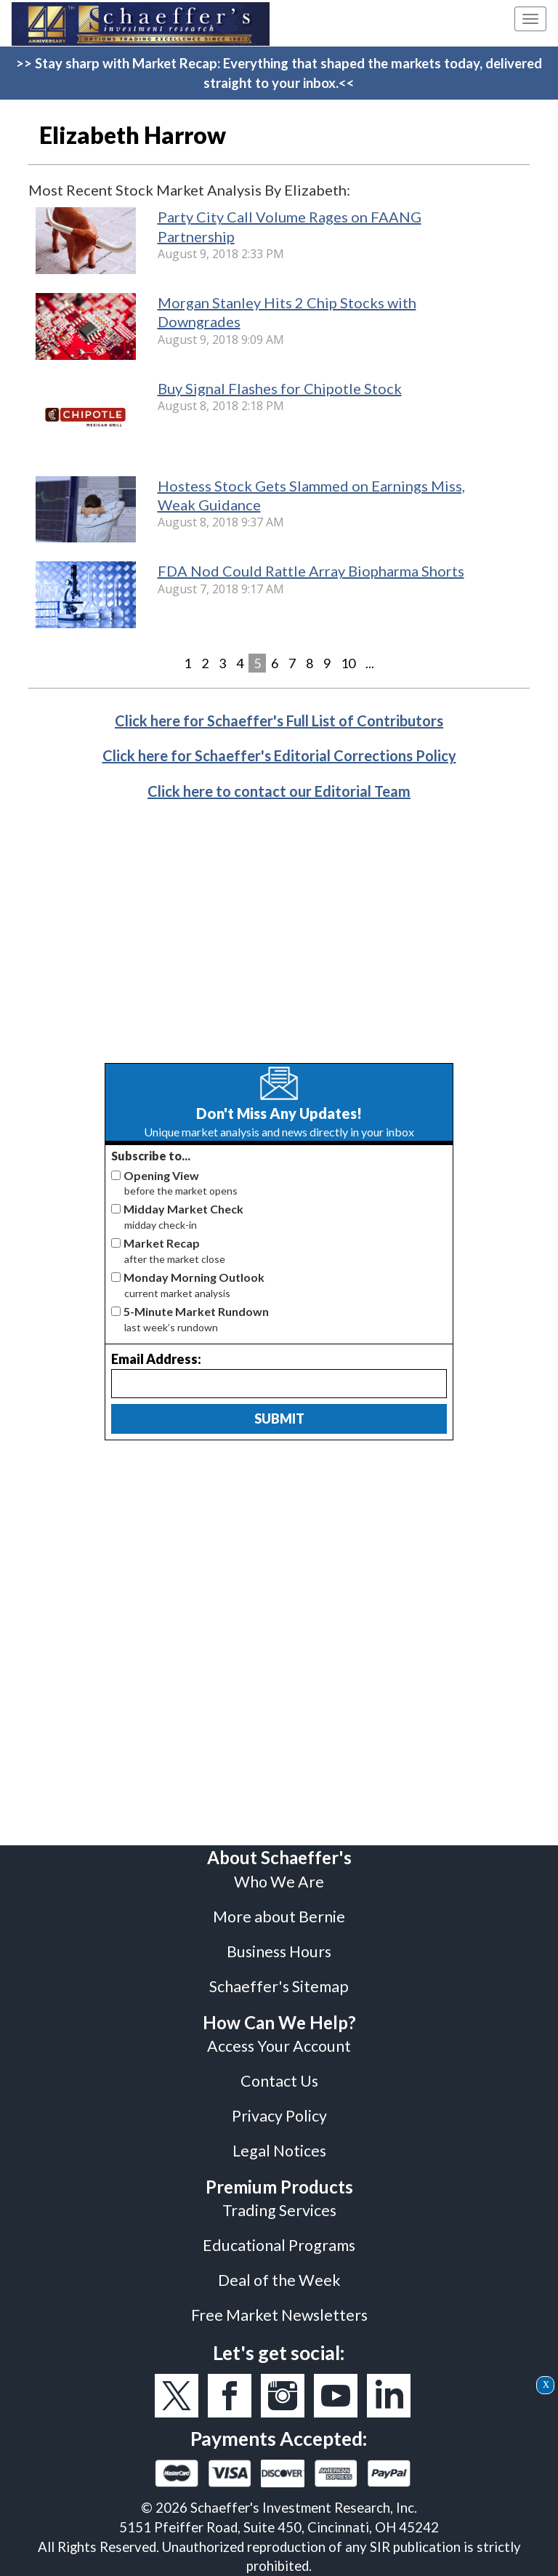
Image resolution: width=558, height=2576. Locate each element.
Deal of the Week (279, 2280)
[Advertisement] (279, 943)
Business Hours (279, 1951)
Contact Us (279, 2080)
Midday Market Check (183, 1209)
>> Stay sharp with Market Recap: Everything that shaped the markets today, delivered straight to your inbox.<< (279, 73)
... (369, 663)
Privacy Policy (279, 2115)
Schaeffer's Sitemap (279, 1986)
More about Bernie (279, 1916)
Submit (279, 1419)
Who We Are (279, 1881)
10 (348, 663)
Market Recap (162, 1243)
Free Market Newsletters (279, 2315)
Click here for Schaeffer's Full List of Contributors (279, 720)
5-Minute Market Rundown (196, 1311)
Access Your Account (279, 2046)
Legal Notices (279, 2150)
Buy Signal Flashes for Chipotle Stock (280, 388)
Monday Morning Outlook (194, 1277)
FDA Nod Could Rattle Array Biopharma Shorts (311, 570)
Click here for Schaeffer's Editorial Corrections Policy (279, 755)
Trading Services (279, 2210)
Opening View (161, 1175)
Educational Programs (279, 2245)
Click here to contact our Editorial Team (279, 791)
